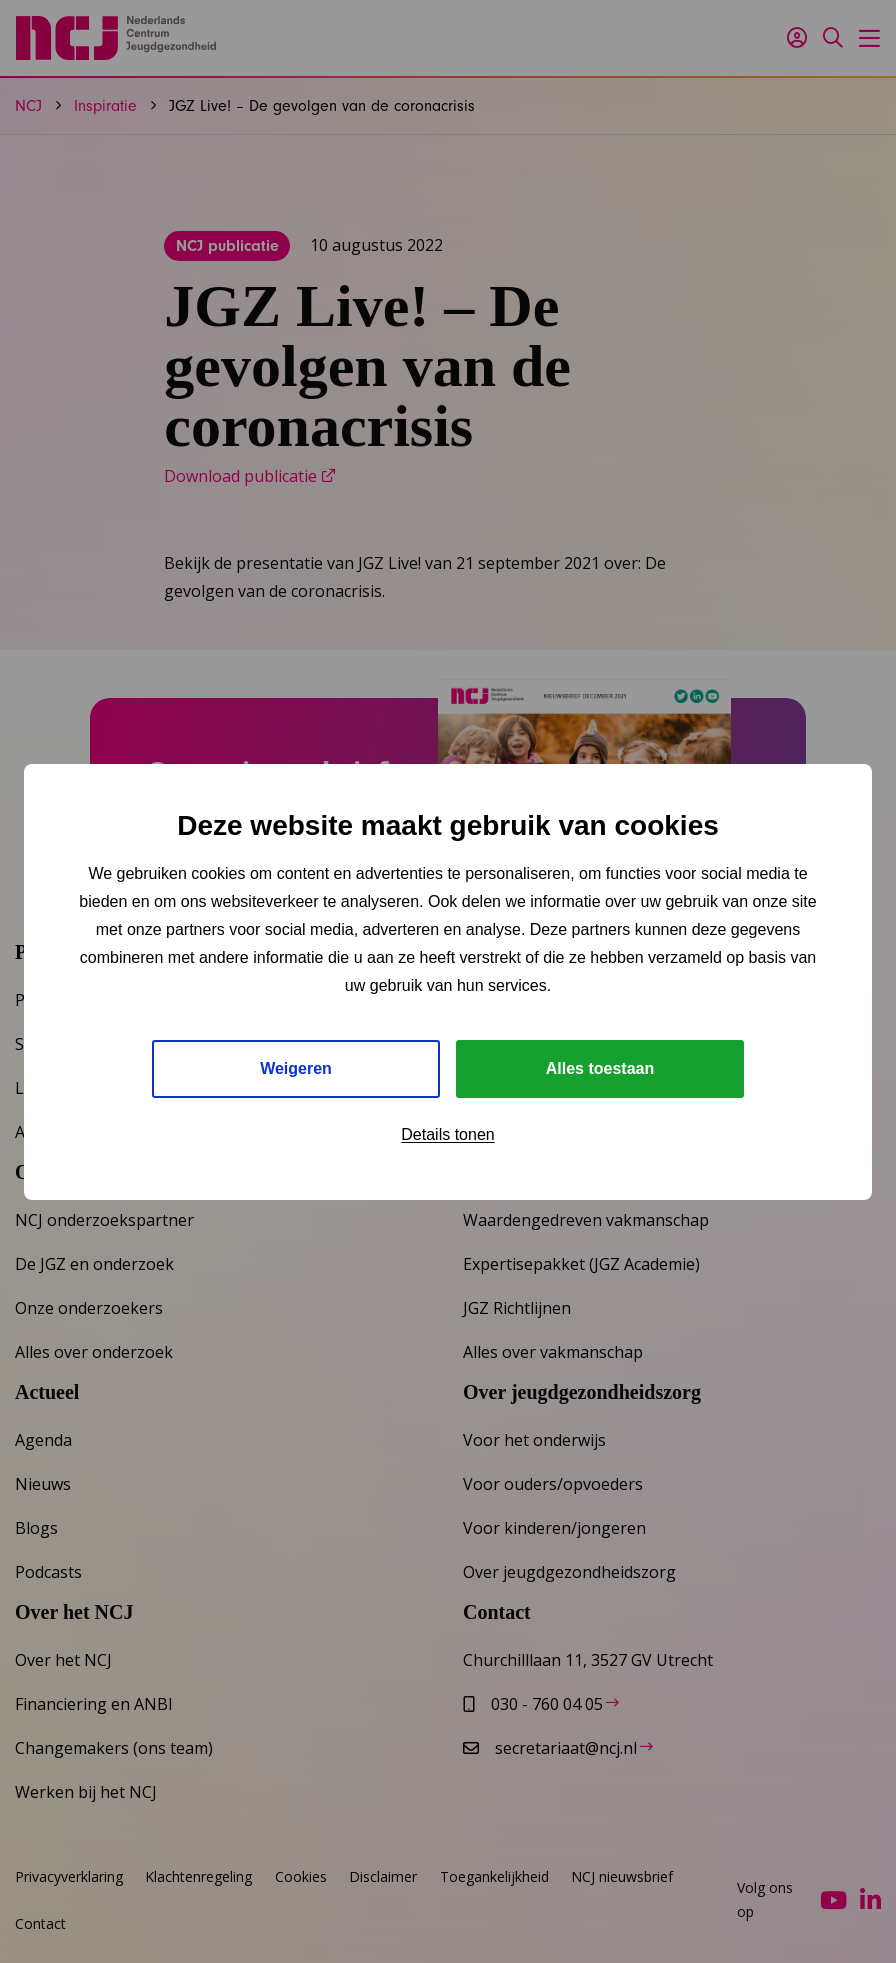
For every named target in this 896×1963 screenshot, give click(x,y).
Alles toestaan (600, 1068)
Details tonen (447, 1134)
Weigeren (296, 1068)
